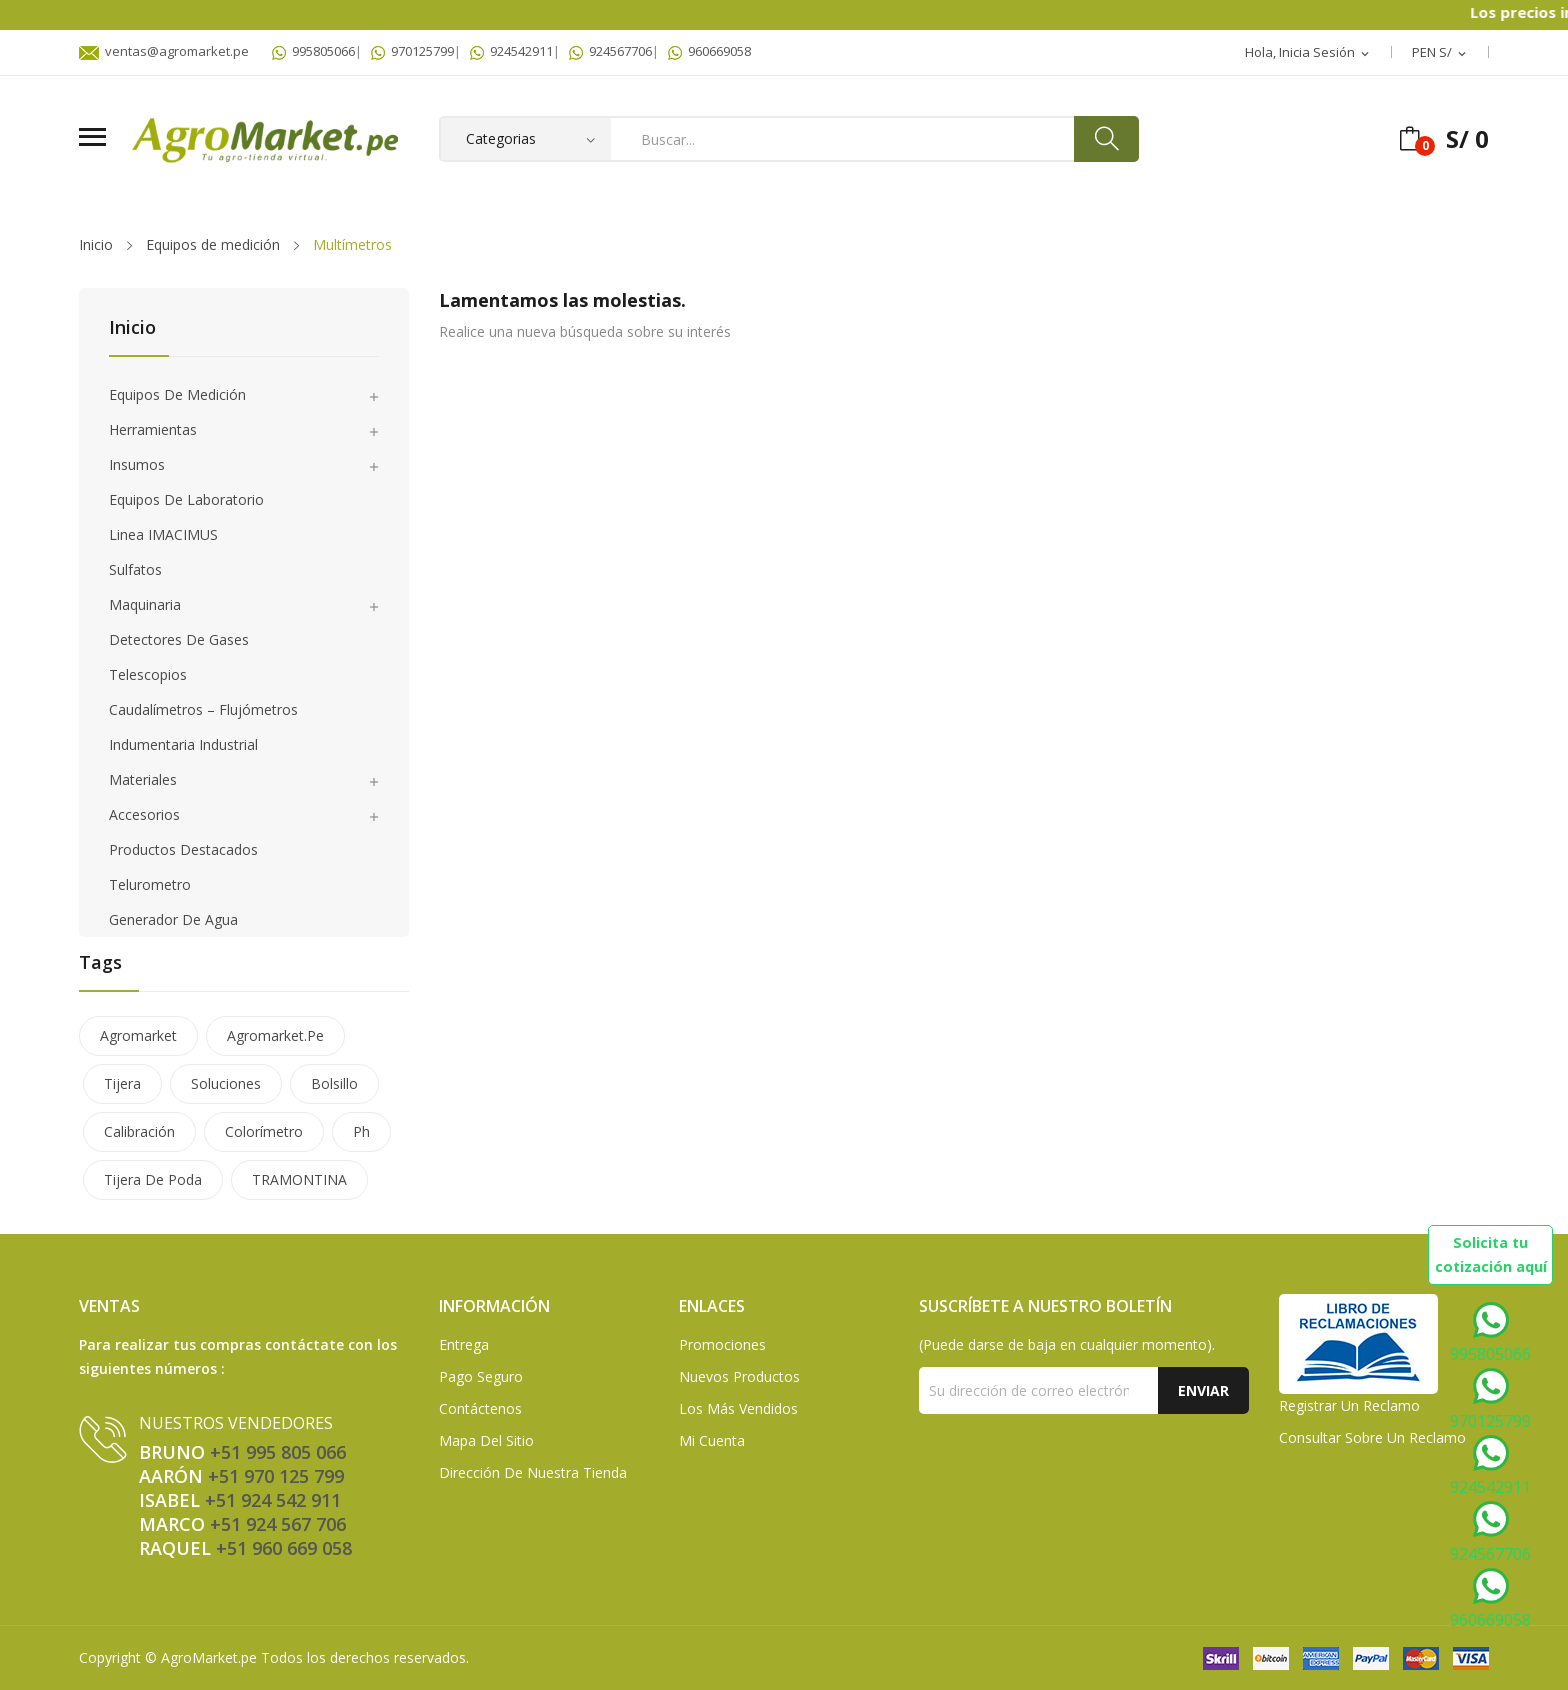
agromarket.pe (275, 1035)
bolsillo (334, 1083)
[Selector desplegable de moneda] (1440, 53)
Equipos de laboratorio (186, 499)
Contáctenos (480, 1408)
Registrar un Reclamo (1349, 1405)
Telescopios (148, 674)
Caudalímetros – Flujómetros (203, 709)
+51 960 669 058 (284, 1548)
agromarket (138, 1035)
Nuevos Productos (739, 1376)
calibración (139, 1131)
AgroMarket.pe (209, 1657)
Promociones (722, 1344)
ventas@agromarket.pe (164, 51)
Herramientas (153, 429)
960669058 (709, 51)
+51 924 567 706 (278, 1524)
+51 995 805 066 (278, 1452)
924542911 (511, 51)
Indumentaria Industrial (183, 744)
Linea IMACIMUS (163, 534)
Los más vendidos (738, 1408)
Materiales (143, 779)
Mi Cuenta (712, 1440)
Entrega (464, 1344)
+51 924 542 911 (273, 1500)
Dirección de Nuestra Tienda (533, 1472)
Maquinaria (145, 604)
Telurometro (150, 884)
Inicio (132, 328)
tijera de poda (153, 1179)
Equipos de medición (177, 394)
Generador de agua (173, 919)
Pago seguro (481, 1376)
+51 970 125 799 (276, 1476)
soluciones (226, 1083)
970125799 (412, 51)
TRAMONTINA (299, 1179)
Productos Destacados (183, 849)
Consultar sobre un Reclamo (1372, 1437)
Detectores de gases (179, 639)
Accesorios (144, 814)
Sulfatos (135, 569)
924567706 (610, 51)
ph (361, 1131)
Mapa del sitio (486, 1440)
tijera (122, 1083)
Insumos (137, 464)
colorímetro (264, 1131)
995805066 (313, 51)
